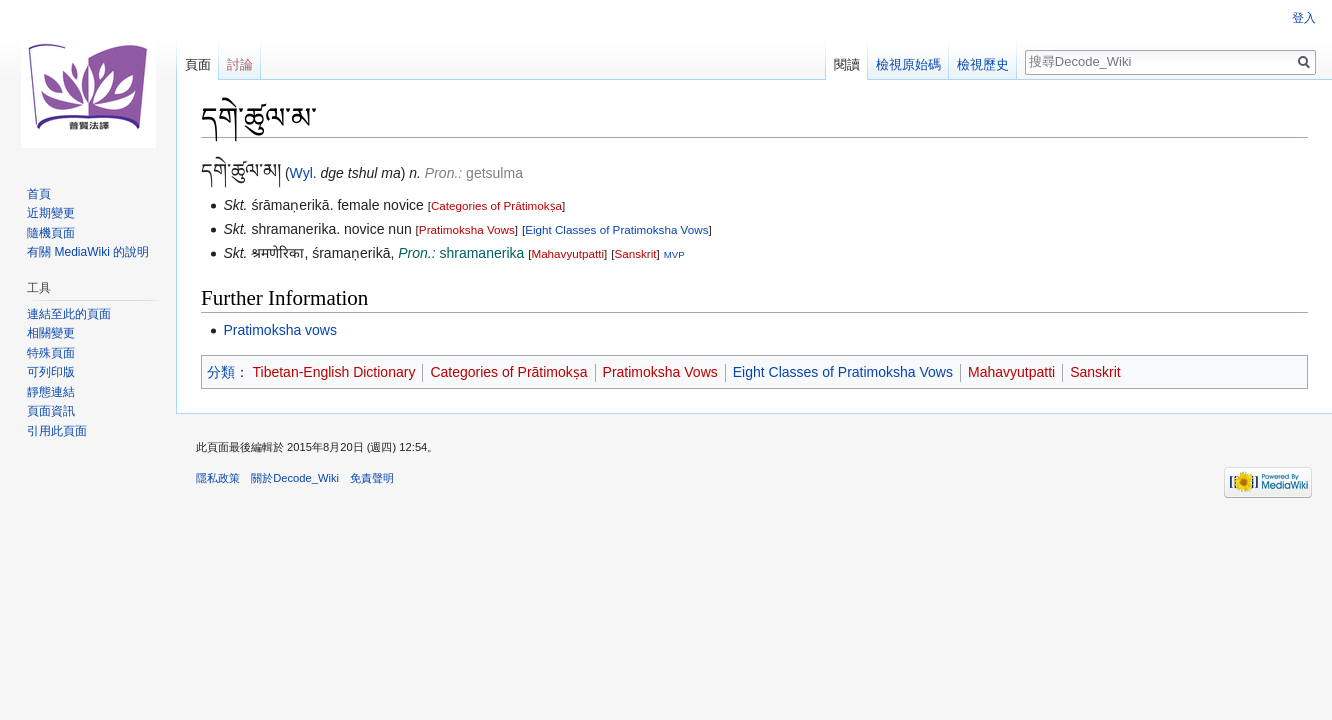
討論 (240, 64)
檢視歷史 (983, 64)
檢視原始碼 (908, 64)
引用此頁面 (57, 431)
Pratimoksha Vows (467, 229)
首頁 (39, 194)
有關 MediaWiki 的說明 (88, 252)
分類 (221, 372)
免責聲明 (372, 478)
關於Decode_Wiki (295, 478)
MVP (674, 254)
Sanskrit (635, 253)
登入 (1304, 18)
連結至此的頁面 (69, 314)
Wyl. (303, 173)
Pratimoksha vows (280, 330)
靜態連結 (51, 392)
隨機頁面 (51, 233)
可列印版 (51, 372)
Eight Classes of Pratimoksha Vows (616, 229)
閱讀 (847, 64)
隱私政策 (218, 478)
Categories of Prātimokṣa (496, 205)
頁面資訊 (51, 411)
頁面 (198, 64)
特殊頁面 (51, 353)
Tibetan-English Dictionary (334, 372)
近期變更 (51, 213)
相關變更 (51, 333)
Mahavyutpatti (567, 253)
